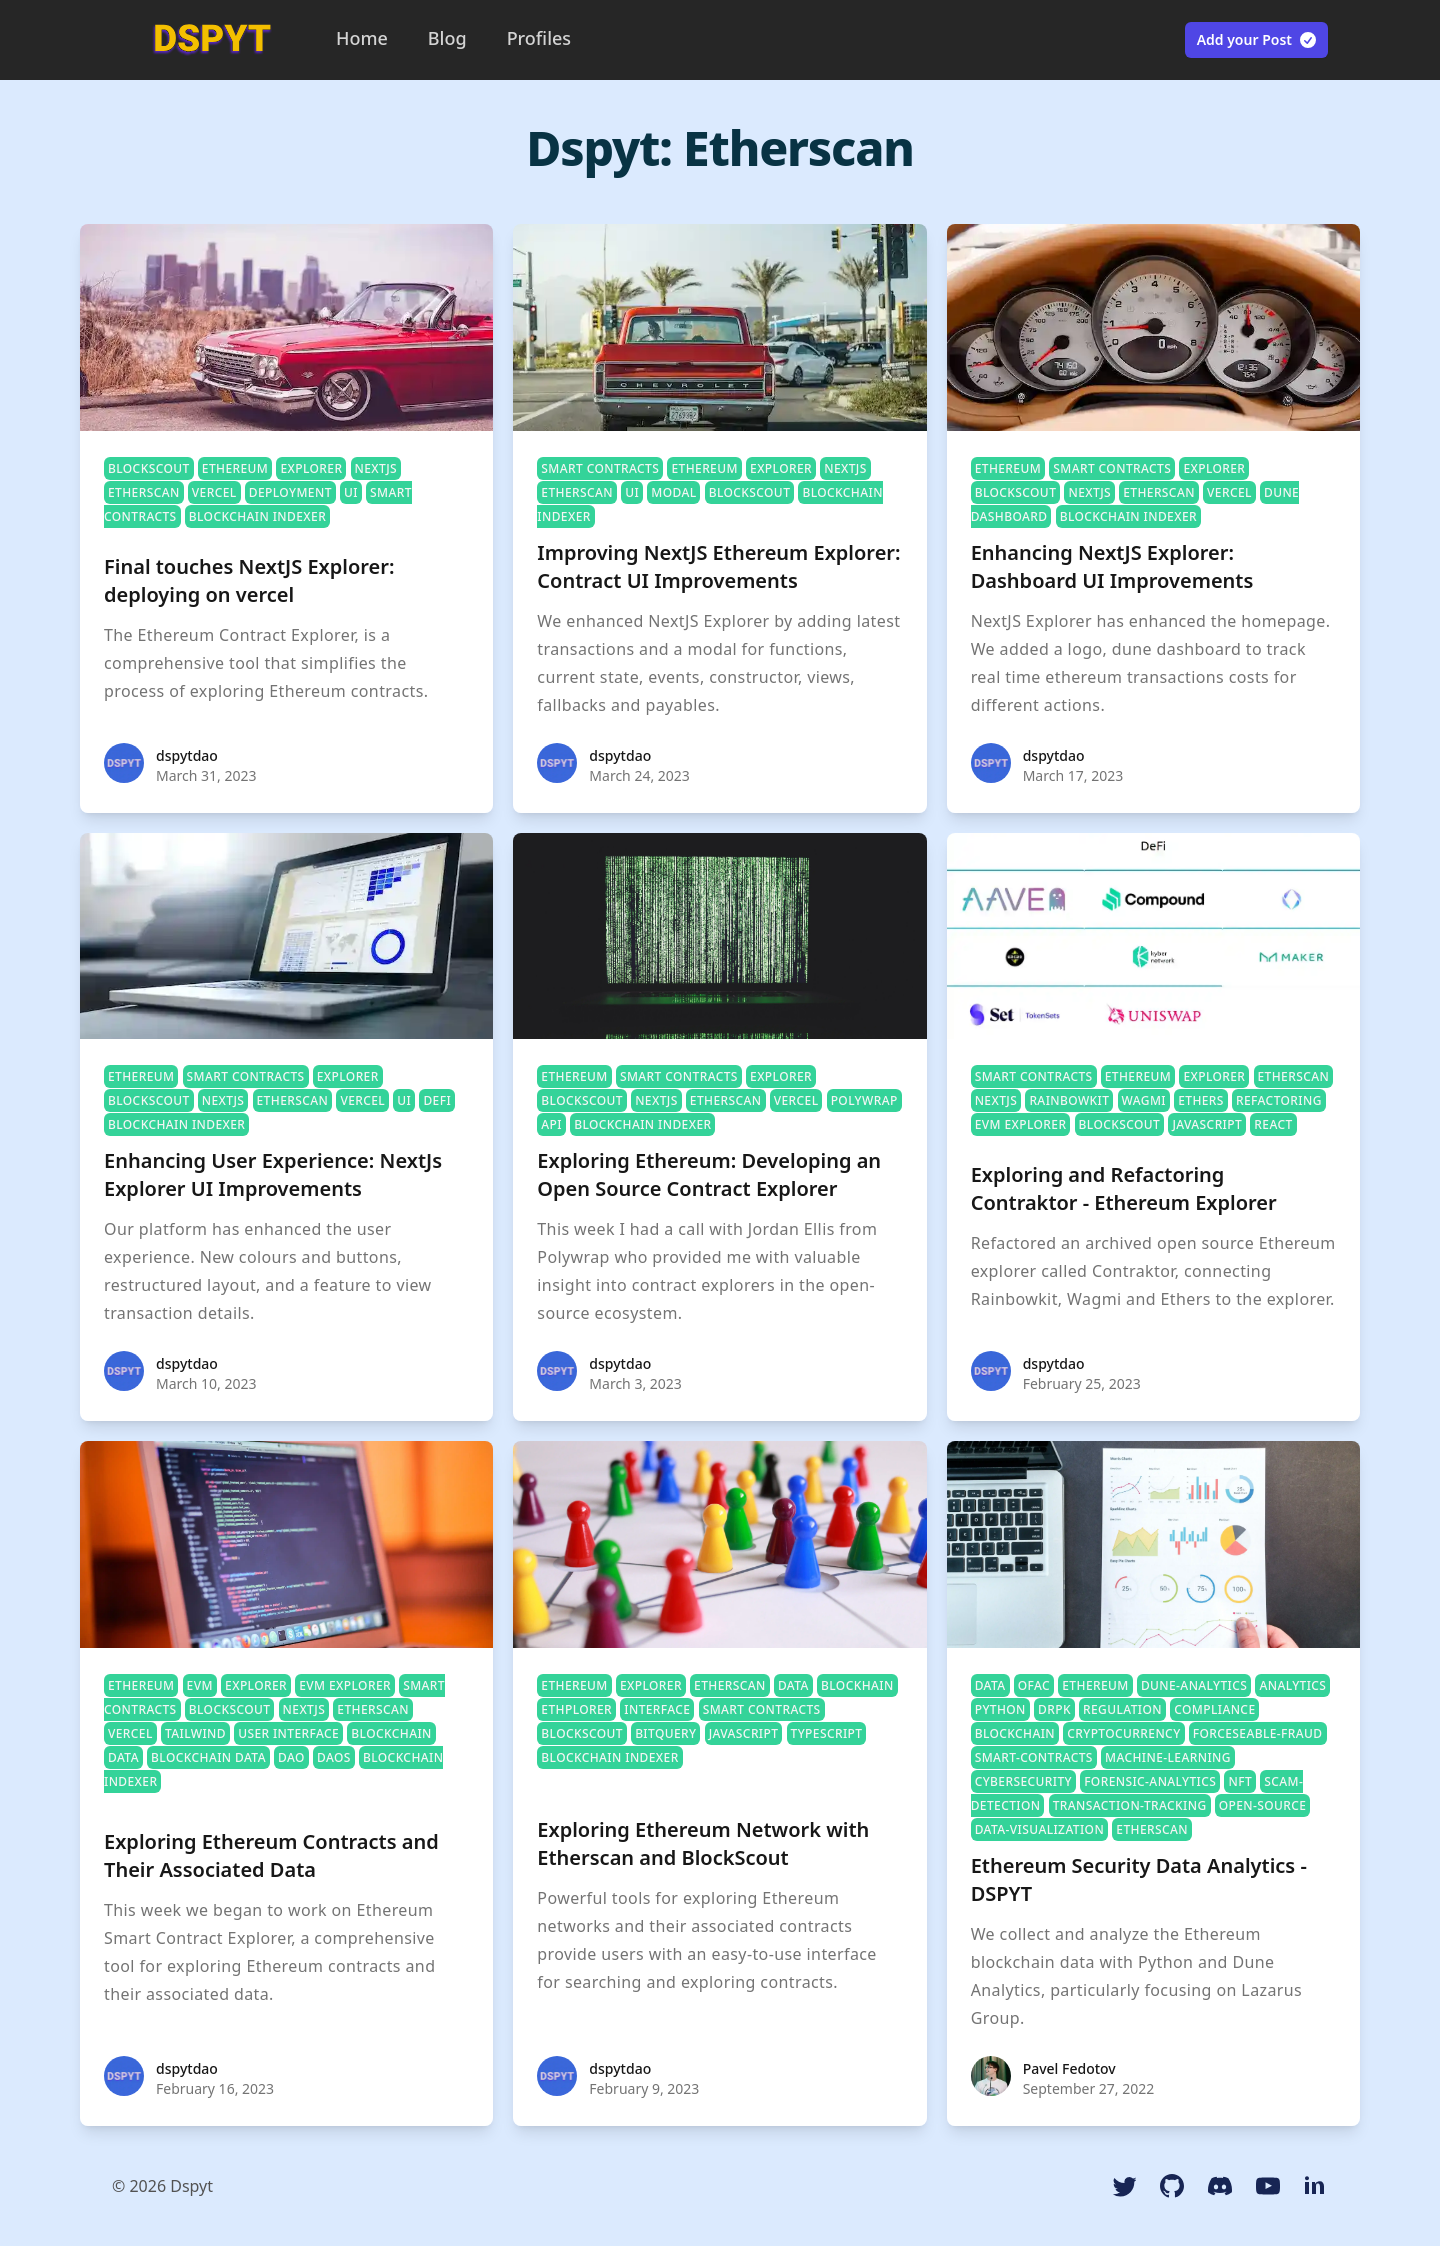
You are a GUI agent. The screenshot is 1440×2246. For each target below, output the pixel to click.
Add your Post (1257, 40)
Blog (447, 38)
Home (362, 38)
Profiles (539, 38)
